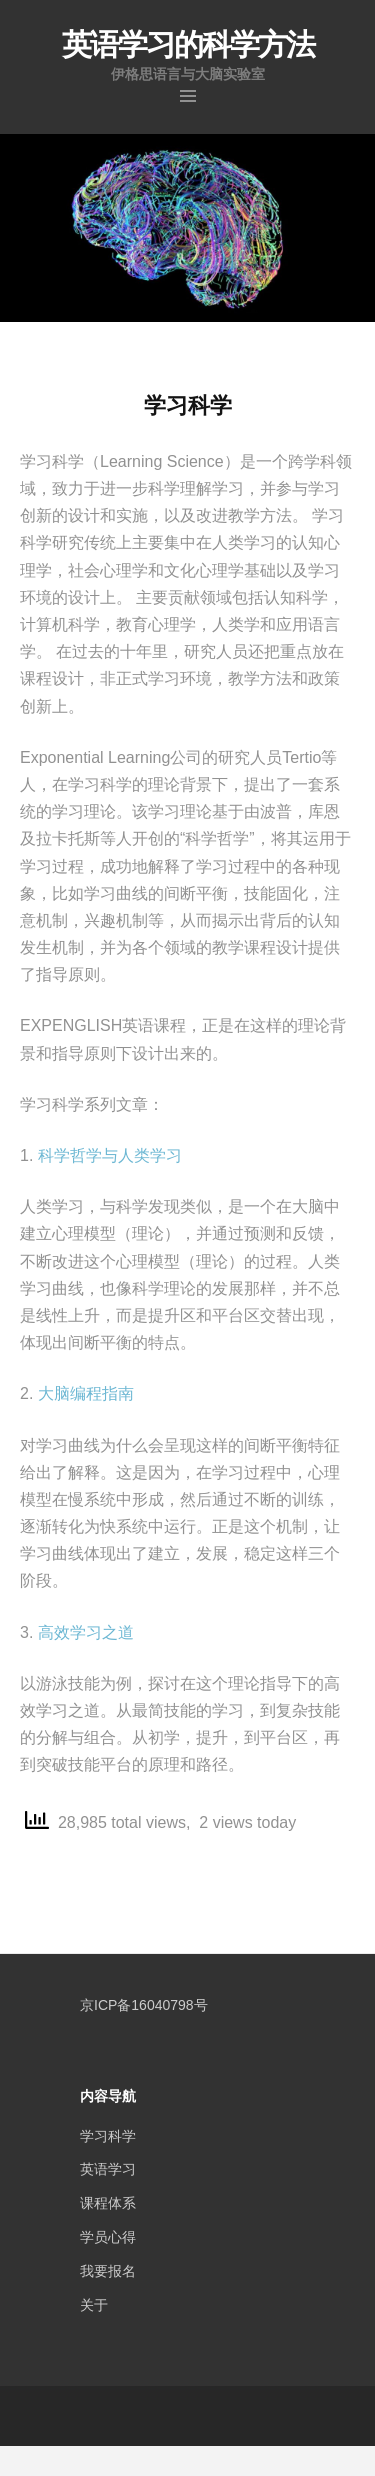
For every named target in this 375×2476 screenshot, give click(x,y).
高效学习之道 (86, 1632)
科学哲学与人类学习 (110, 1155)
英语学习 (108, 2169)
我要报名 (108, 2271)
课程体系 (108, 2203)
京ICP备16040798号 (144, 2005)
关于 (94, 2305)
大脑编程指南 (86, 1393)
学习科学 (108, 2136)
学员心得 (108, 2237)
